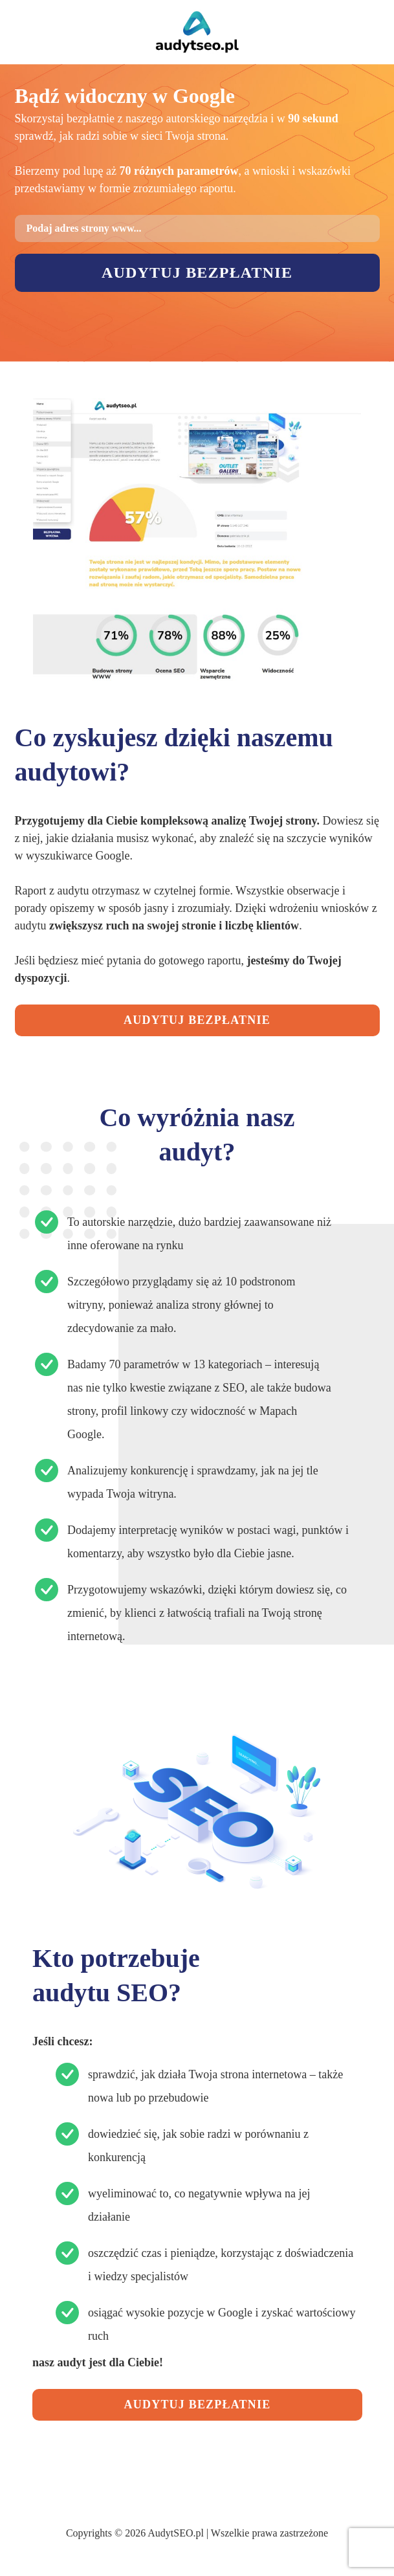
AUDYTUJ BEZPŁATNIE (197, 1020)
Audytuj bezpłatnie (197, 272)
